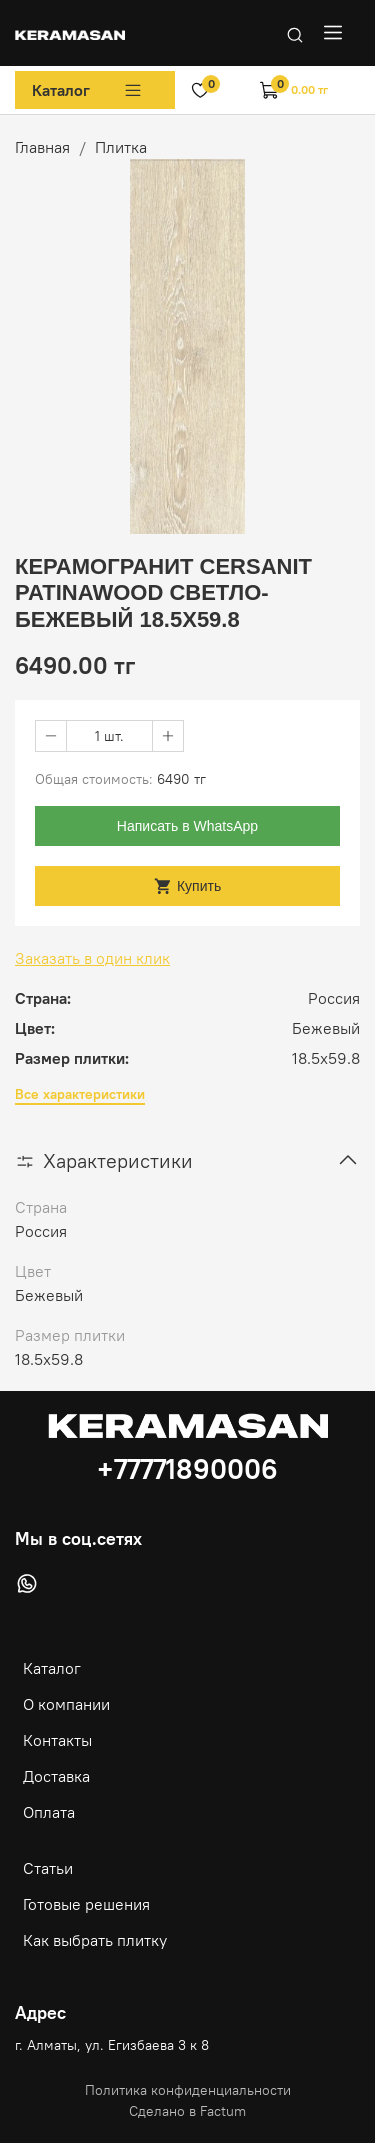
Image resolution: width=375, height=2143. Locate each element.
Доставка (56, 1776)
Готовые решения (86, 1904)
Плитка (121, 147)
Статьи (48, 1868)
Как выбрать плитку (95, 1940)
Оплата (49, 1812)
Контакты (57, 1740)
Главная (42, 147)
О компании (66, 1704)
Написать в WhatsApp (187, 826)
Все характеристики (80, 1094)
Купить (187, 886)
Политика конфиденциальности (188, 2090)
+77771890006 (187, 1469)
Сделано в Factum (187, 2111)
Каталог (87, 90)
